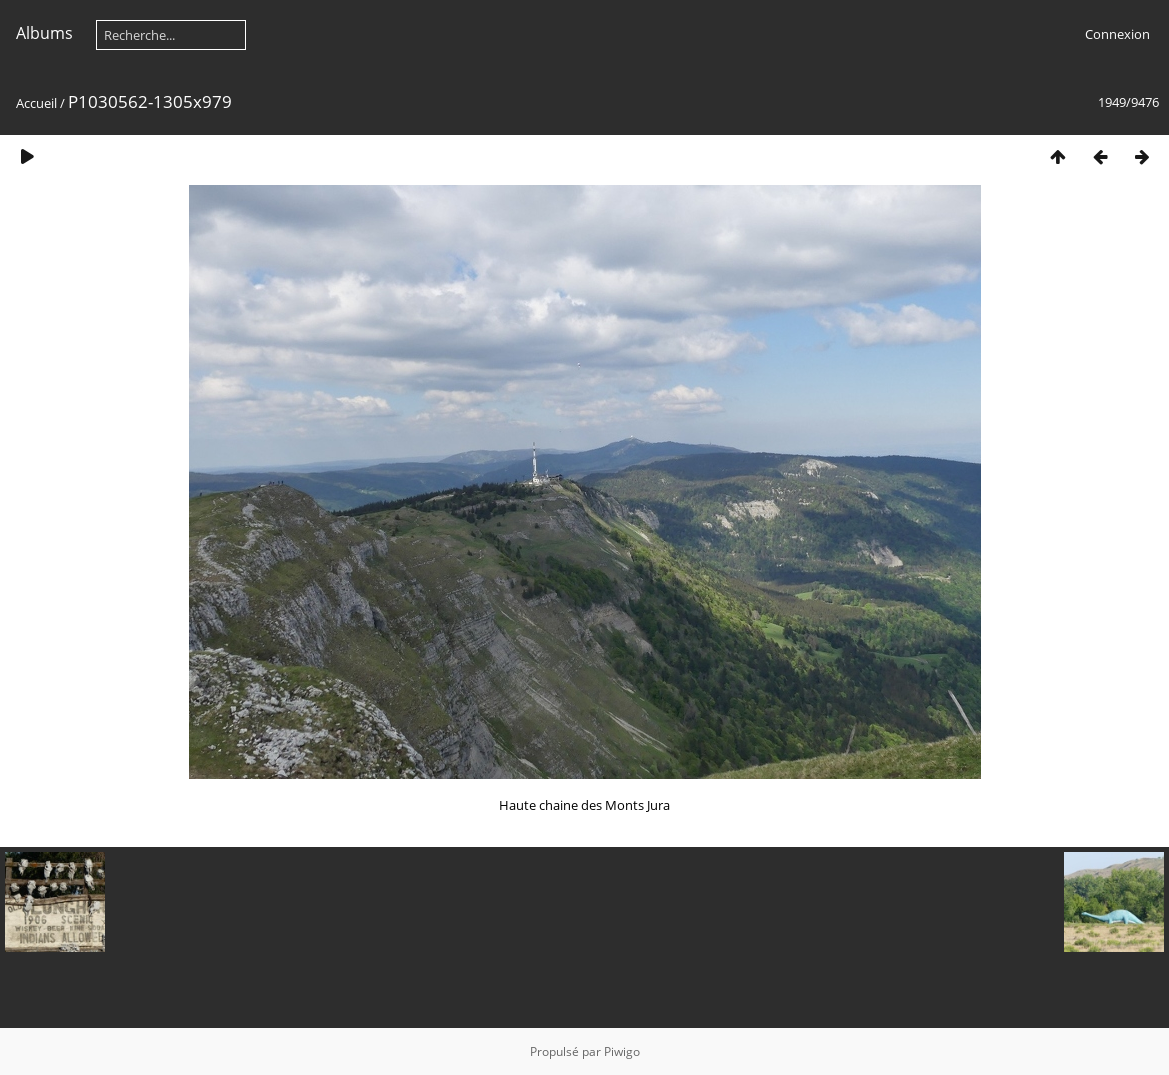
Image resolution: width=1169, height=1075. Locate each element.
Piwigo (622, 1051)
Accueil (36, 103)
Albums (44, 33)
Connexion (1117, 34)
